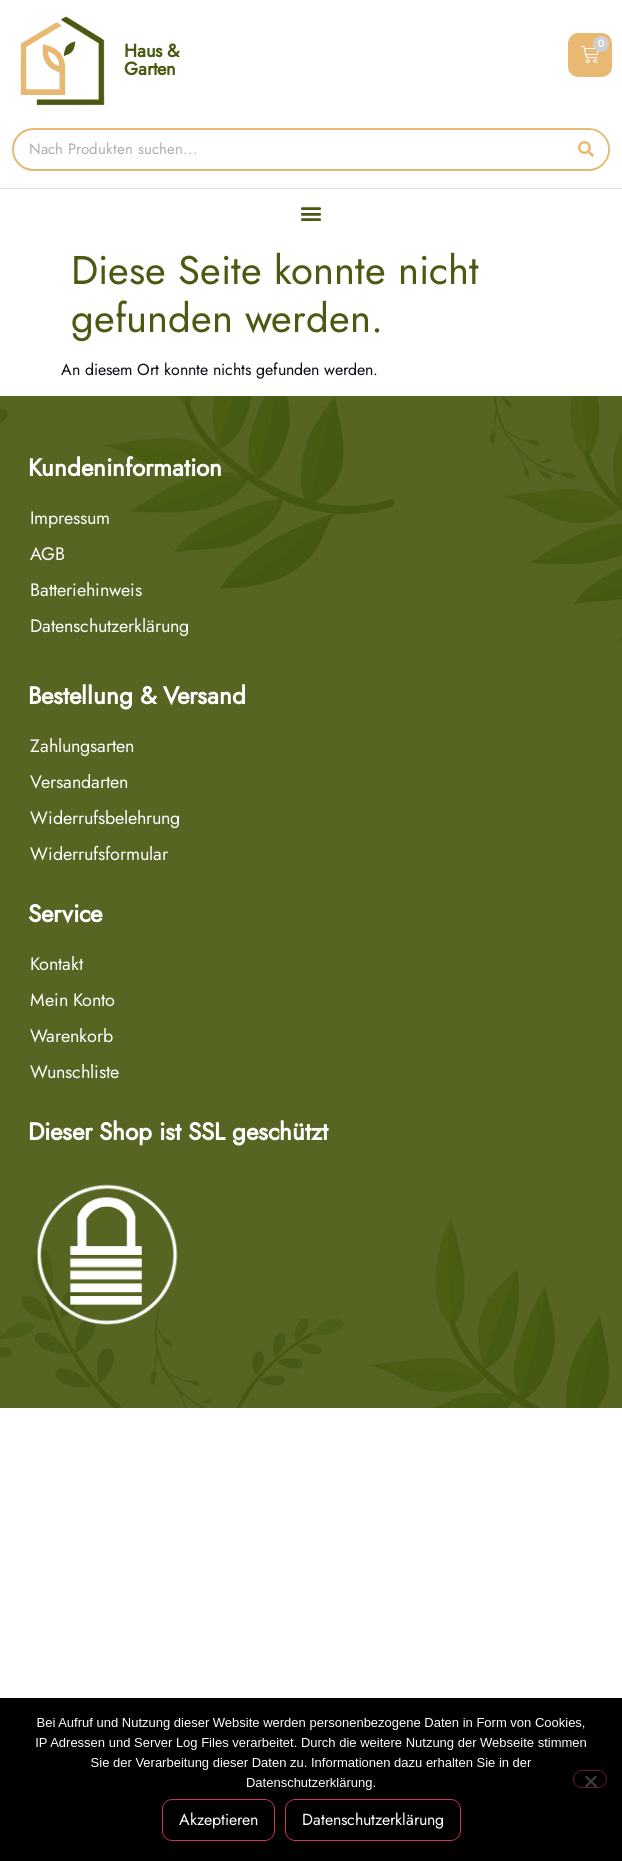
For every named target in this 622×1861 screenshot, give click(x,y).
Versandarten (79, 782)
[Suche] (586, 149)
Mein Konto (72, 1000)
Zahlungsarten (82, 746)
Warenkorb (71, 1036)
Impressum (70, 518)
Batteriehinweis (86, 590)
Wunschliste (74, 1072)
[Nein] (590, 1779)
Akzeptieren (218, 1819)
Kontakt (56, 964)
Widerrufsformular (99, 854)
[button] (311, 213)
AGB (47, 554)
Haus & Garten (151, 60)
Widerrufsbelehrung (105, 818)
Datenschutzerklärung (109, 626)
